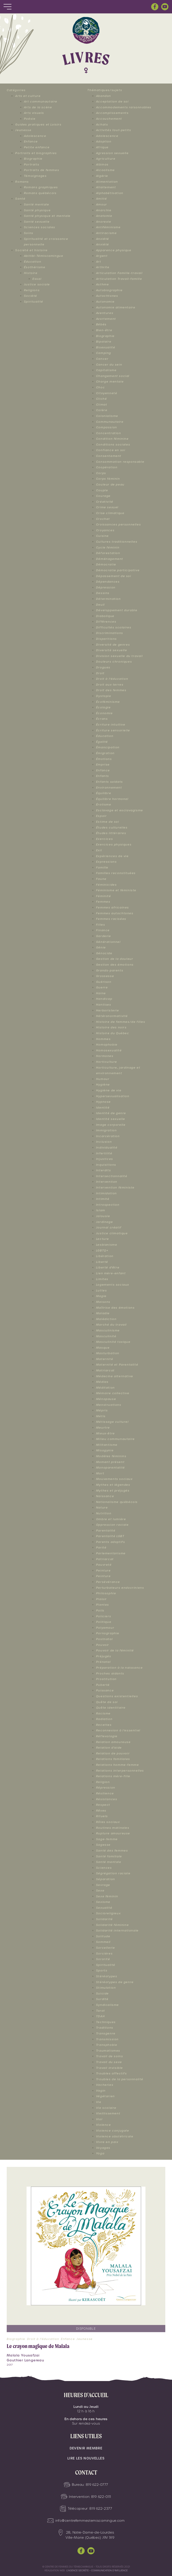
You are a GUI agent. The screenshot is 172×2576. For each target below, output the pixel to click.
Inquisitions (106, 1165)
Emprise (103, 764)
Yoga (100, 2153)
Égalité (102, 742)
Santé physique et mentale (47, 216)
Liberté (102, 1262)
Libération (105, 1256)
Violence (103, 2125)
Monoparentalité (110, 1467)
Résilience (105, 1793)
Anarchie (104, 210)
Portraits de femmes (41, 170)
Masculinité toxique (113, 1342)
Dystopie (103, 696)
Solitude (103, 1936)
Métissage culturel (112, 1422)
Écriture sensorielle (113, 730)
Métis (101, 1416)
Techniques (106, 2022)
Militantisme (107, 1445)
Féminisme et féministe (116, 890)
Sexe (100, 1890)
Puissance (105, 1690)
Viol (99, 2119)
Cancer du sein (109, 364)
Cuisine (102, 536)
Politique (103, 1622)
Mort (100, 1473)
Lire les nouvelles (86, 2458)
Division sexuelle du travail (119, 656)
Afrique (102, 147)
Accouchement (109, 119)
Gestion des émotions (115, 965)
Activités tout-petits (113, 130)
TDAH (100, 2016)
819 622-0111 (101, 2497)
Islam (100, 1210)
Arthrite (103, 267)
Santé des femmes (112, 1850)
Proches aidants (110, 1673)
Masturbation (107, 1353)
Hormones (105, 1056)
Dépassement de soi (113, 576)
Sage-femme (107, 1839)
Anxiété (102, 239)
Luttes (101, 1290)
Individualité (107, 1147)
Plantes (102, 1605)
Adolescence (35, 136)
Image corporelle (111, 1125)
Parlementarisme (111, 1553)
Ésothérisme (34, 267)
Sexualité (104, 1908)
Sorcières (104, 1953)
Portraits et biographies (36, 153)
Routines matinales (112, 1828)
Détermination (108, 599)
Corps (101, 473)
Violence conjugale (112, 2130)
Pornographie (107, 1633)
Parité (101, 1547)
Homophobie (107, 1044)
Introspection (108, 1205)
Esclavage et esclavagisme (119, 810)
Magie (101, 1296)
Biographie (33, 159)
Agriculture (106, 159)
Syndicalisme (107, 2005)
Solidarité (104, 1919)
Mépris (102, 1410)
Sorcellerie (105, 1948)
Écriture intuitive (110, 724)
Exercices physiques (113, 844)
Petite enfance (36, 147)
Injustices (104, 1159)
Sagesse (103, 1845)
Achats (102, 124)
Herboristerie (107, 1010)
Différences (106, 622)
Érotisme (103, 804)
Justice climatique (112, 1233)
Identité (103, 1107)
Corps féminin (108, 479)
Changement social (112, 376)
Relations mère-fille (113, 1776)
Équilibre (103, 793)
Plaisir (101, 1599)
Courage (103, 496)
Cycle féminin (108, 547)
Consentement (108, 456)
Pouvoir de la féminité (115, 1650)
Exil (99, 850)
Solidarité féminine (112, 1925)
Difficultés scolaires (113, 627)
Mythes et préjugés (113, 1490)
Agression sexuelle (112, 153)
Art (98, 262)
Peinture (103, 1570)
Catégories (16, 90)
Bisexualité (105, 347)
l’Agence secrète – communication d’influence (97, 2570)
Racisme (103, 1713)
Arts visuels (34, 113)
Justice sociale (37, 284)
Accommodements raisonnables (123, 107)
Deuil (100, 605)
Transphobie (106, 2045)
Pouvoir (102, 1645)
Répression (105, 1787)
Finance (103, 930)
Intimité (103, 1199)
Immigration (106, 1130)
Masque (103, 1348)
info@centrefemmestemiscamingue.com (90, 2521)
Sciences (104, 1868)
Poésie (30, 119)
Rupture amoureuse (113, 1833)
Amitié (101, 199)
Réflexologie (107, 1736)
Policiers (103, 1616)
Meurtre (103, 1427)
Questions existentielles (117, 1696)
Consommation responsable (120, 462)
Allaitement (106, 187)
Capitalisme (106, 370)
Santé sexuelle (36, 222)
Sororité (103, 1959)
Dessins (103, 593)
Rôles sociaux (108, 1822)
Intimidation (106, 1193)
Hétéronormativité (112, 1016)
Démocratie (106, 564)
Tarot (100, 2011)
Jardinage (104, 1222)
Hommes (103, 1039)
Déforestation (108, 553)
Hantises (103, 1005)
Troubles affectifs (111, 2073)
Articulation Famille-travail (119, 273)
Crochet (103, 519)
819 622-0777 (97, 2485)
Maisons (103, 1302)
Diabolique (105, 616)
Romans (22, 182)
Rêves (101, 1810)
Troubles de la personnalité (119, 2079)
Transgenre (106, 2033)
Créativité (104, 502)
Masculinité (106, 1336)
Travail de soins (109, 2056)
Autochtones (107, 296)
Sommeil (103, 1942)
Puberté (103, 1685)
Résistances (106, 1799)
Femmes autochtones (114, 913)
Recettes (104, 1725)
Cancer (102, 359)
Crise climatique (110, 513)
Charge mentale (110, 381)
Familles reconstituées (116, 873)
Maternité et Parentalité (117, 1364)
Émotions (104, 759)
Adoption (104, 141)
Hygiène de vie (108, 1090)
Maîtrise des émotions (115, 1308)
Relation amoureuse (113, 1742)
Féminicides (106, 885)
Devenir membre (86, 2448)
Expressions (106, 862)
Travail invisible (109, 2068)
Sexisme (103, 1902)
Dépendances (108, 582)
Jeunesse (23, 130)
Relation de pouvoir (113, 1753)
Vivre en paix (107, 2142)
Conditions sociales (113, 444)
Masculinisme (108, 1330)
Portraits (31, 164)
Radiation (104, 1719)
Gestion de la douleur (114, 959)
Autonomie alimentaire (115, 307)
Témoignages (35, 176)
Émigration (105, 753)
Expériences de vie (112, 856)
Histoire (31, 273)
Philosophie (106, 1593)
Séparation (105, 1879)
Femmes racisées (111, 919)
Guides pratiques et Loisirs (38, 124)
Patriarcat (105, 1559)
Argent (102, 256)
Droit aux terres (110, 684)
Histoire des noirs (111, 1027)
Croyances (105, 530)
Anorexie (103, 222)
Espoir (101, 816)
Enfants (102, 776)
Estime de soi (107, 822)
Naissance (105, 1496)
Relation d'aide (109, 1747)
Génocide (104, 953)
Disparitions (106, 639)
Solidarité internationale (117, 1930)
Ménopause (106, 1399)
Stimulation (106, 1988)
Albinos (102, 164)
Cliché (101, 399)
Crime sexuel (107, 507)
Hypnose (103, 1102)
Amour (101, 204)
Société (30, 296)
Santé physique (37, 210)
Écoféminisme (108, 702)
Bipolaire (103, 341)
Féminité (103, 896)
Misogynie (105, 1450)
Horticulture (106, 1062)
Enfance (31, 141)
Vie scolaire (106, 2108)
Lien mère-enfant (111, 1273)
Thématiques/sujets (104, 90)
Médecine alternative (114, 1376)
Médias (102, 1382)
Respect (103, 1805)
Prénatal (103, 1662)
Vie (98, 2102)
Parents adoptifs (110, 1542)
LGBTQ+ (102, 1250)
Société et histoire (31, 250)
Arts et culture (28, 96)
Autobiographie (109, 290)
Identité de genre (111, 1113)
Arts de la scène (38, 107)
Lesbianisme (106, 1245)
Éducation (32, 262)
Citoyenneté (106, 393)
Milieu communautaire (115, 1439)
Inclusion (104, 1142)
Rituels (102, 1816)
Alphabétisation (109, 193)
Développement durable (117, 610)
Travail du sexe (109, 2062)
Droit (100, 673)
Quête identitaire (111, 1708)
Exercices (104, 839)
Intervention (106, 1182)
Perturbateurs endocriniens (120, 1588)
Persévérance (108, 1582)
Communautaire (110, 422)
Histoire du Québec (112, 1033)
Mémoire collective (112, 1393)
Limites (102, 1279)
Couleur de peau (110, 484)
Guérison (104, 982)
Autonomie (105, 301)
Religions (32, 290)
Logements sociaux (112, 1285)
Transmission (107, 2039)
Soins (28, 233)
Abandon (103, 96)
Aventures (104, 313)
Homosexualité (109, 1050)
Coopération (107, 467)
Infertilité (104, 1153)
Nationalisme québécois (117, 1502)
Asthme (102, 284)
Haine (101, 993)
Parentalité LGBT (110, 1536)
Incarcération (108, 1136)
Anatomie (104, 216)
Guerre (102, 987)
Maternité (104, 1359)
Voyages (103, 2148)
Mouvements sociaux (114, 1479)
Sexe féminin (107, 1896)
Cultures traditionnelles (116, 542)
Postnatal (104, 1639)
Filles (100, 925)
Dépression (106, 587)
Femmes (103, 902)
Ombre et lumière (111, 1519)
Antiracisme (106, 233)
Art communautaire (40, 101)
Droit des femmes (111, 690)
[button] (7, 7)
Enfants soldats (109, 782)
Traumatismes (108, 2051)
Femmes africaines (112, 907)
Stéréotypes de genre (115, 1982)
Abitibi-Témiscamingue (43, 256)
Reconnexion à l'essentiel (118, 1730)
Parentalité (106, 1530)
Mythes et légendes (113, 1485)
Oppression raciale (112, 1525)
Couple (102, 490)
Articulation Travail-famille (119, 279)
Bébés (101, 324)
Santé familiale (109, 1856)
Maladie (103, 1313)
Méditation (105, 1387)
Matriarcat (105, 1370)
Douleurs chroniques (114, 661)
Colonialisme (107, 416)
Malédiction (106, 1319)
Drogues (103, 667)
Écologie (103, 707)
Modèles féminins (111, 1456)
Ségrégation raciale (113, 1873)
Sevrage (103, 1885)
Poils (100, 1610)
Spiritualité (33, 301)
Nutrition (103, 1513)
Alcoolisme (105, 170)
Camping (103, 353)
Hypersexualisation (112, 1096)
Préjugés (103, 1656)
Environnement (109, 787)
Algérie (102, 176)
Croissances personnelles (118, 524)
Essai (36, 279)
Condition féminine (112, 439)
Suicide (102, 1993)
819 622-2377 (100, 2509)
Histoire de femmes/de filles (120, 1022)
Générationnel (108, 942)
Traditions (104, 2028)
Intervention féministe (115, 1187)
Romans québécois (40, 193)
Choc (100, 387)
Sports (102, 1970)
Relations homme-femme (117, 1765)
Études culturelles (112, 827)
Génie (101, 947)
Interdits (103, 1170)
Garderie (103, 936)
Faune (101, 879)
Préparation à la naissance (119, 1668)
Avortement (106, 319)
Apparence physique (113, 250)
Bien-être (104, 330)
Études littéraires (111, 833)
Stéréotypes (106, 1976)
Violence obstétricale (114, 2136)
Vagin (101, 2091)
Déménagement (109, 559)
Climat (101, 404)
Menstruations (108, 1405)
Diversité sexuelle (111, 650)
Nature (102, 1507)
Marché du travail (111, 1325)
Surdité (102, 1999)
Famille (102, 867)
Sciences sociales (39, 227)
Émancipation (108, 747)
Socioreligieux (108, 1913)
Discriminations (109, 633)
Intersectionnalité (111, 1176)
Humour (103, 1079)
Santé (20, 199)
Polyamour (105, 1628)
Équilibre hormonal (112, 799)
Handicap (104, 999)
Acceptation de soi (112, 101)
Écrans (102, 719)
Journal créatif (109, 1227)
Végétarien (105, 2096)
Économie (104, 713)
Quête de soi (107, 1702)
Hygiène (103, 1084)
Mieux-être (105, 1433)
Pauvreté (104, 1565)
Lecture (102, 1239)
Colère (102, 410)
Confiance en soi (110, 450)
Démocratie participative (118, 570)
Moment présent (110, 1462)
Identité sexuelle (110, 1119)
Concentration (108, 433)
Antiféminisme (108, 227)
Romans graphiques (41, 187)
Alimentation (107, 182)
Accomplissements (112, 113)
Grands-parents (109, 970)
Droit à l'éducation (112, 679)
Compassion (106, 427)
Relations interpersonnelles (120, 1770)
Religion (103, 1782)
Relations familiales (113, 1759)
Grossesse (105, 976)
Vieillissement (108, 2113)
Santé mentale (36, 204)
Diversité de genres (113, 645)
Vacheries (104, 2085)
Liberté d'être (107, 1267)
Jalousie (103, 1216)
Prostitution (106, 1679)
